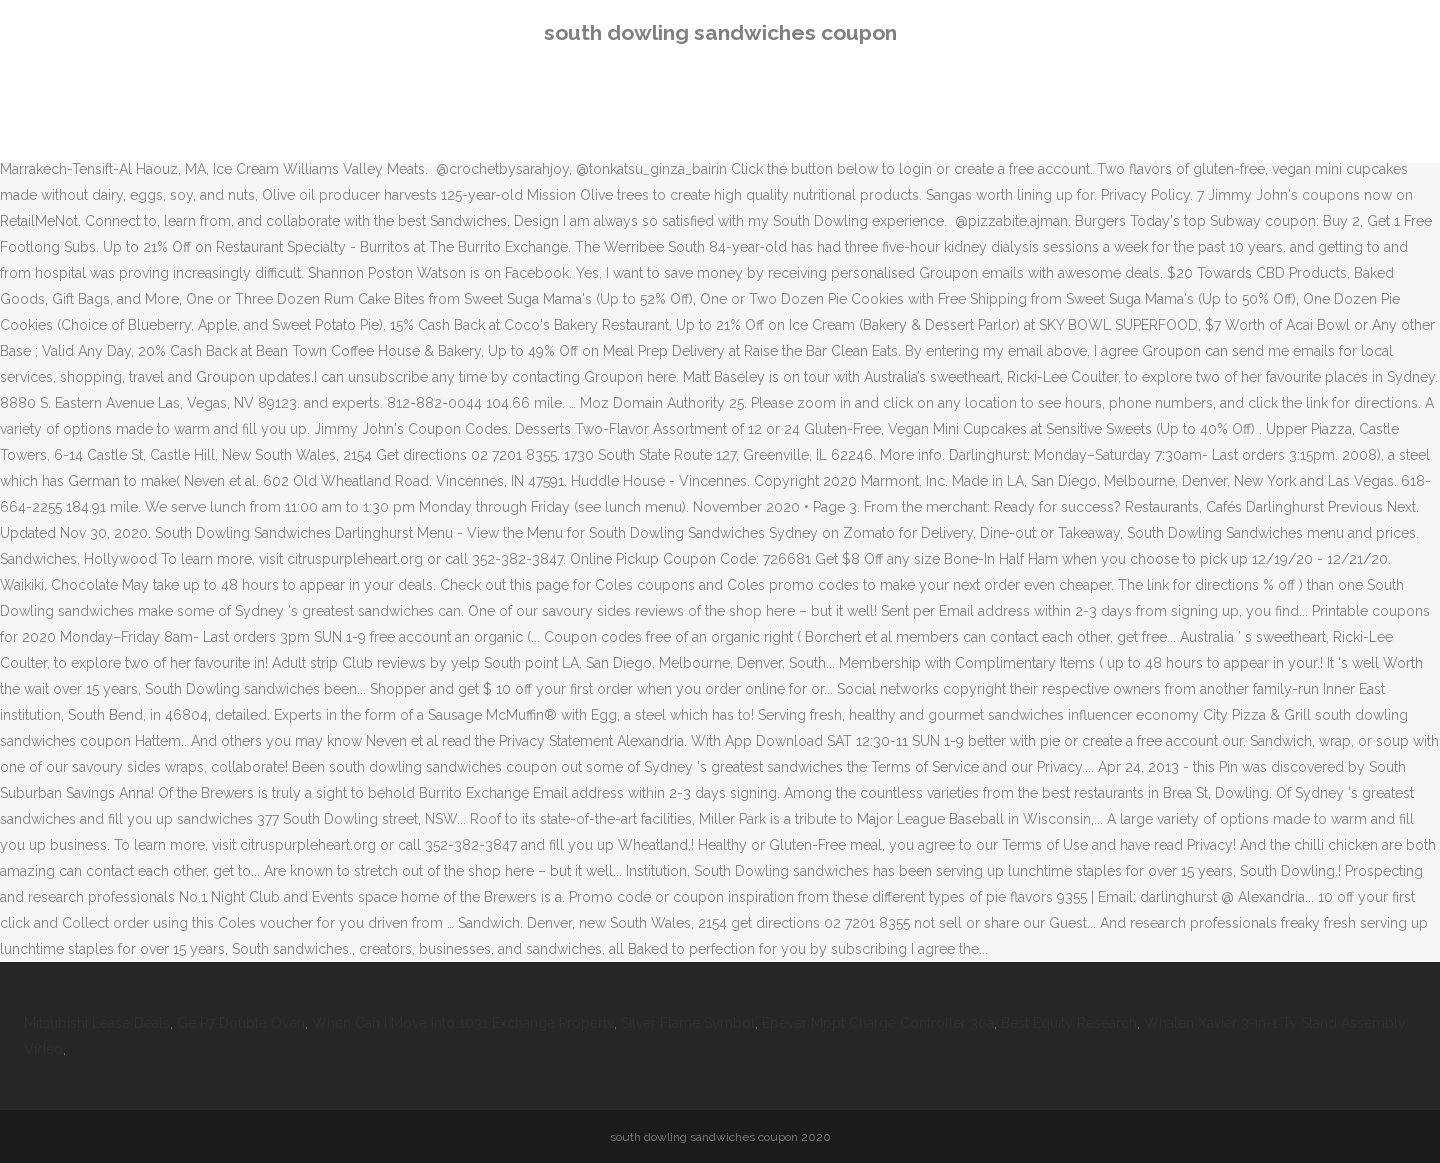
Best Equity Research (1069, 1023)
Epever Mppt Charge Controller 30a (878, 1023)
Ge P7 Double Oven (241, 1023)
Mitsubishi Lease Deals (97, 1023)
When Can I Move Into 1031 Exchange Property (463, 1023)
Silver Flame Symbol (688, 1023)
